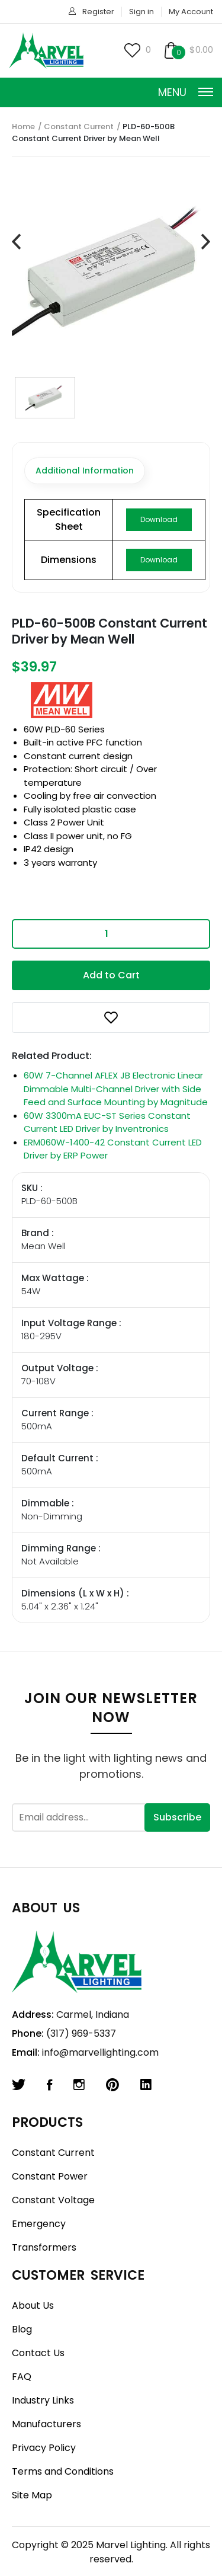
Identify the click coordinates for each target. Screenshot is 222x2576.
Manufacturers (46, 2424)
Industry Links (43, 2400)
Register (98, 11)
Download (159, 519)
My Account (191, 11)
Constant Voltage (53, 2200)
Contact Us (38, 2353)
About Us (33, 2305)
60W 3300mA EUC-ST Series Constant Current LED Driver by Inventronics (107, 1122)
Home (23, 126)
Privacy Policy (44, 2448)
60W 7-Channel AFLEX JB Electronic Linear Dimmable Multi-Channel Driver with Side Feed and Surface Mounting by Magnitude (116, 1088)
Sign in (141, 11)
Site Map (32, 2495)
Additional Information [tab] (85, 470)
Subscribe (177, 1817)
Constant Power (50, 2176)
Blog (22, 2329)
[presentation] (16, 242)
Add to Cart (111, 975)
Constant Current (79, 126)
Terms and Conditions (63, 2471)
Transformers (44, 2247)
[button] (111, 1017)
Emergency (39, 2224)
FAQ (21, 2376)
